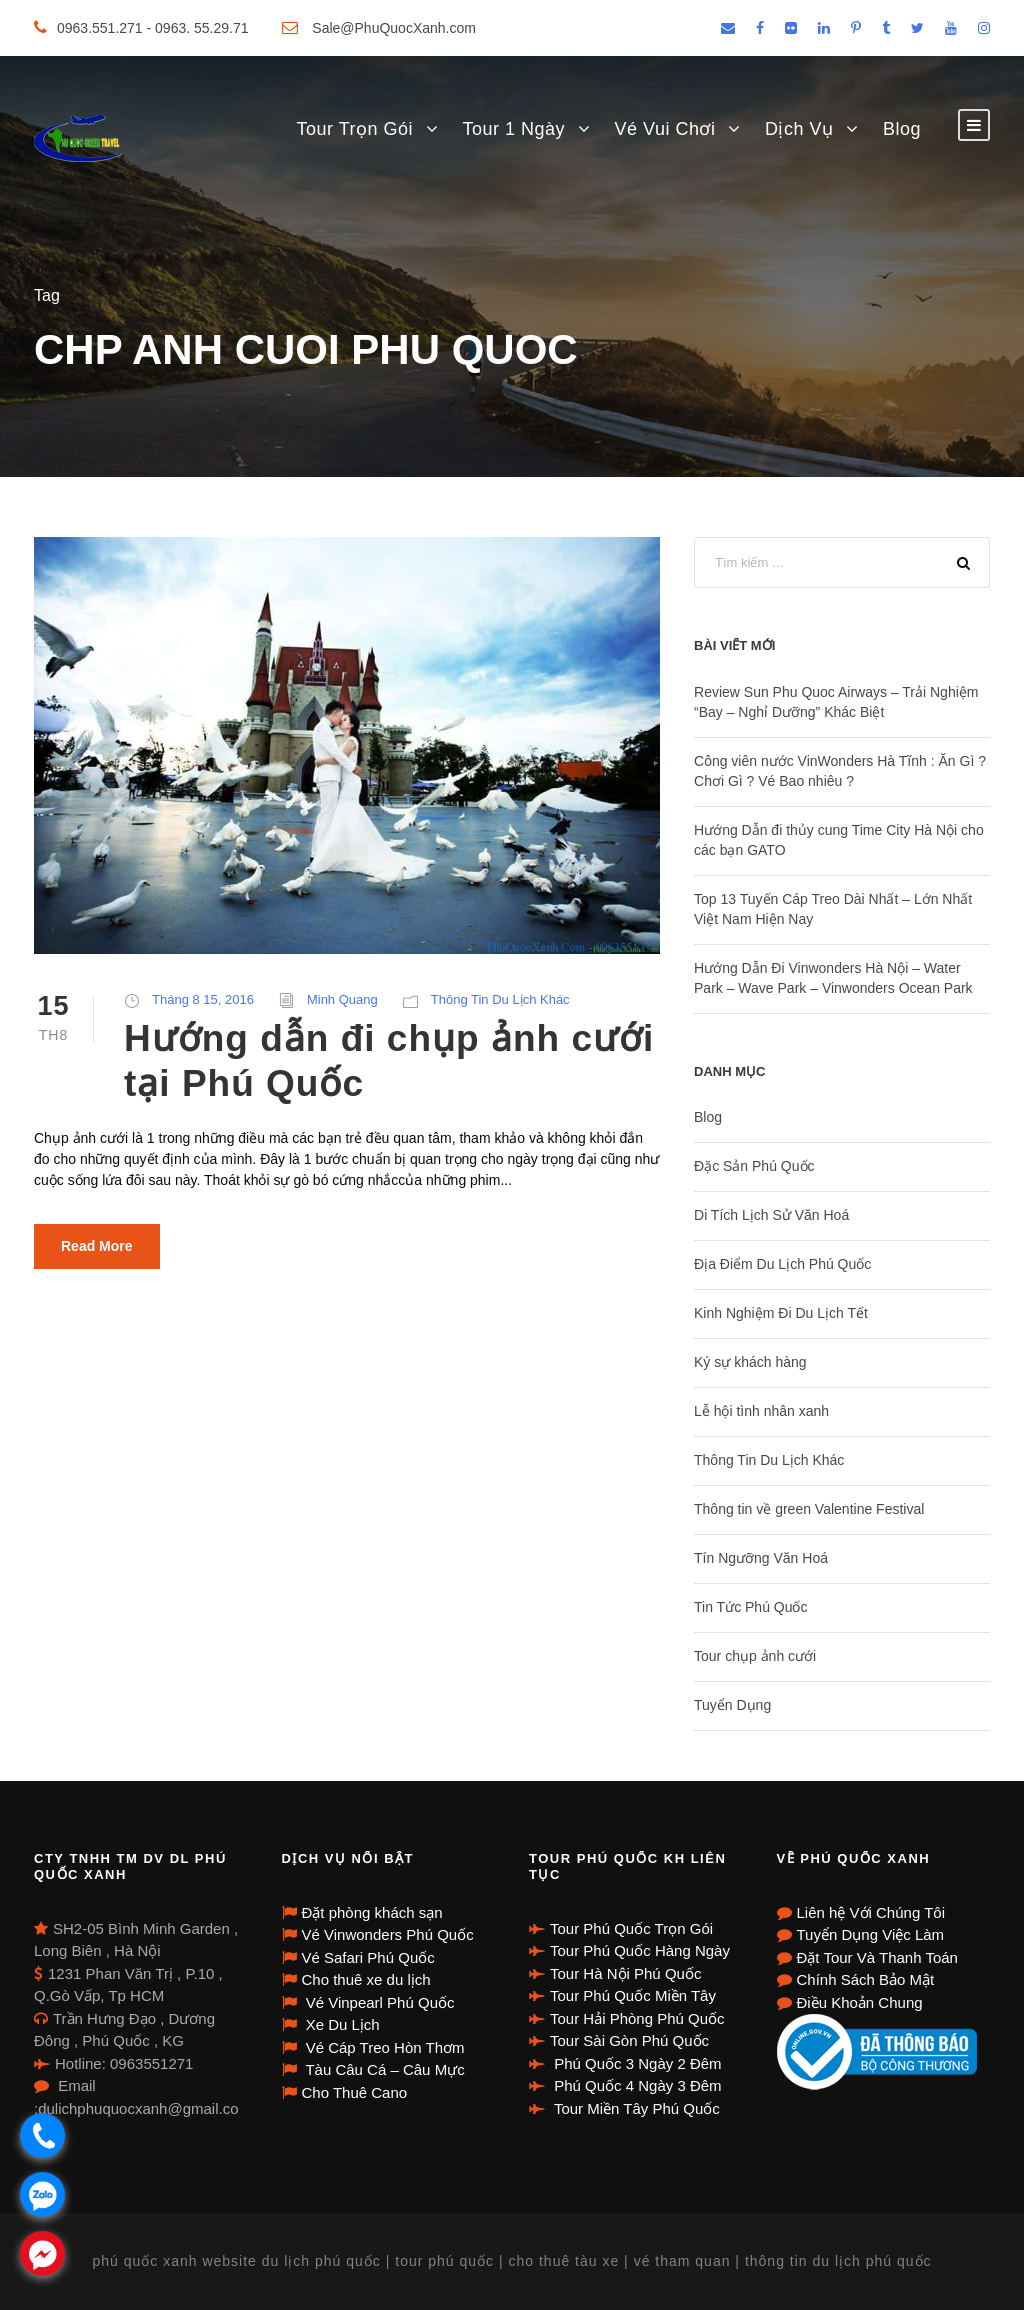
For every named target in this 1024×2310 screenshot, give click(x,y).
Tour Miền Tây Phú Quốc (635, 2108)
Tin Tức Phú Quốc (750, 1607)
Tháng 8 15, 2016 (203, 999)
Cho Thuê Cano (355, 2092)
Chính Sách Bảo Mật (866, 1979)
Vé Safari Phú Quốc (368, 1957)
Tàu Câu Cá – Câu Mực (383, 2069)
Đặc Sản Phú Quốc (754, 1166)
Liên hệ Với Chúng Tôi (871, 1912)
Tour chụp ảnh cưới (755, 1656)
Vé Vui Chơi (665, 129)
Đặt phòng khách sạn (372, 1912)
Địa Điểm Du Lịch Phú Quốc (782, 1264)
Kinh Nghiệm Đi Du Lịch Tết (781, 1313)
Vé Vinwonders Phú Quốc (388, 1934)
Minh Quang (342, 999)
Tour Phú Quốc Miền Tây (633, 1995)
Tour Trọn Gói (354, 129)
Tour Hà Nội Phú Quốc (625, 1973)
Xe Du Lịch (341, 2024)
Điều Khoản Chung (860, 2002)
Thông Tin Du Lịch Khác (500, 999)
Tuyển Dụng (732, 1705)
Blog (902, 129)
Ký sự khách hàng (750, 1362)
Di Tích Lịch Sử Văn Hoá (771, 1215)
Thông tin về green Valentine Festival (809, 1509)
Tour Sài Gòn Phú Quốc (629, 2040)
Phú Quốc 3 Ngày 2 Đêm (636, 2063)
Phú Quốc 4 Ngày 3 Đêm (636, 2085)
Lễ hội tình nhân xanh (761, 1411)
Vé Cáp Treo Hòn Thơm (383, 2047)
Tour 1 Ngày (514, 129)
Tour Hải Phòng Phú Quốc (637, 2018)
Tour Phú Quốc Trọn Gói (631, 1928)
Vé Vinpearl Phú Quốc (378, 2002)
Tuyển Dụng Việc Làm (871, 1934)
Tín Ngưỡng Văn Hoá (761, 1558)
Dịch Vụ (799, 129)
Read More (97, 1246)
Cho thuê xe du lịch (366, 1979)
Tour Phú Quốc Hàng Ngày (640, 1950)
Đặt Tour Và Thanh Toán (877, 1957)
